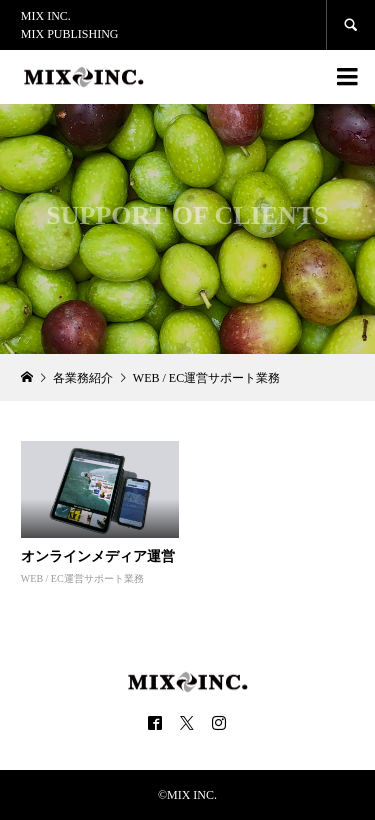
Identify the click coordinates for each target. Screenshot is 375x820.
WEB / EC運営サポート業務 (82, 578)
